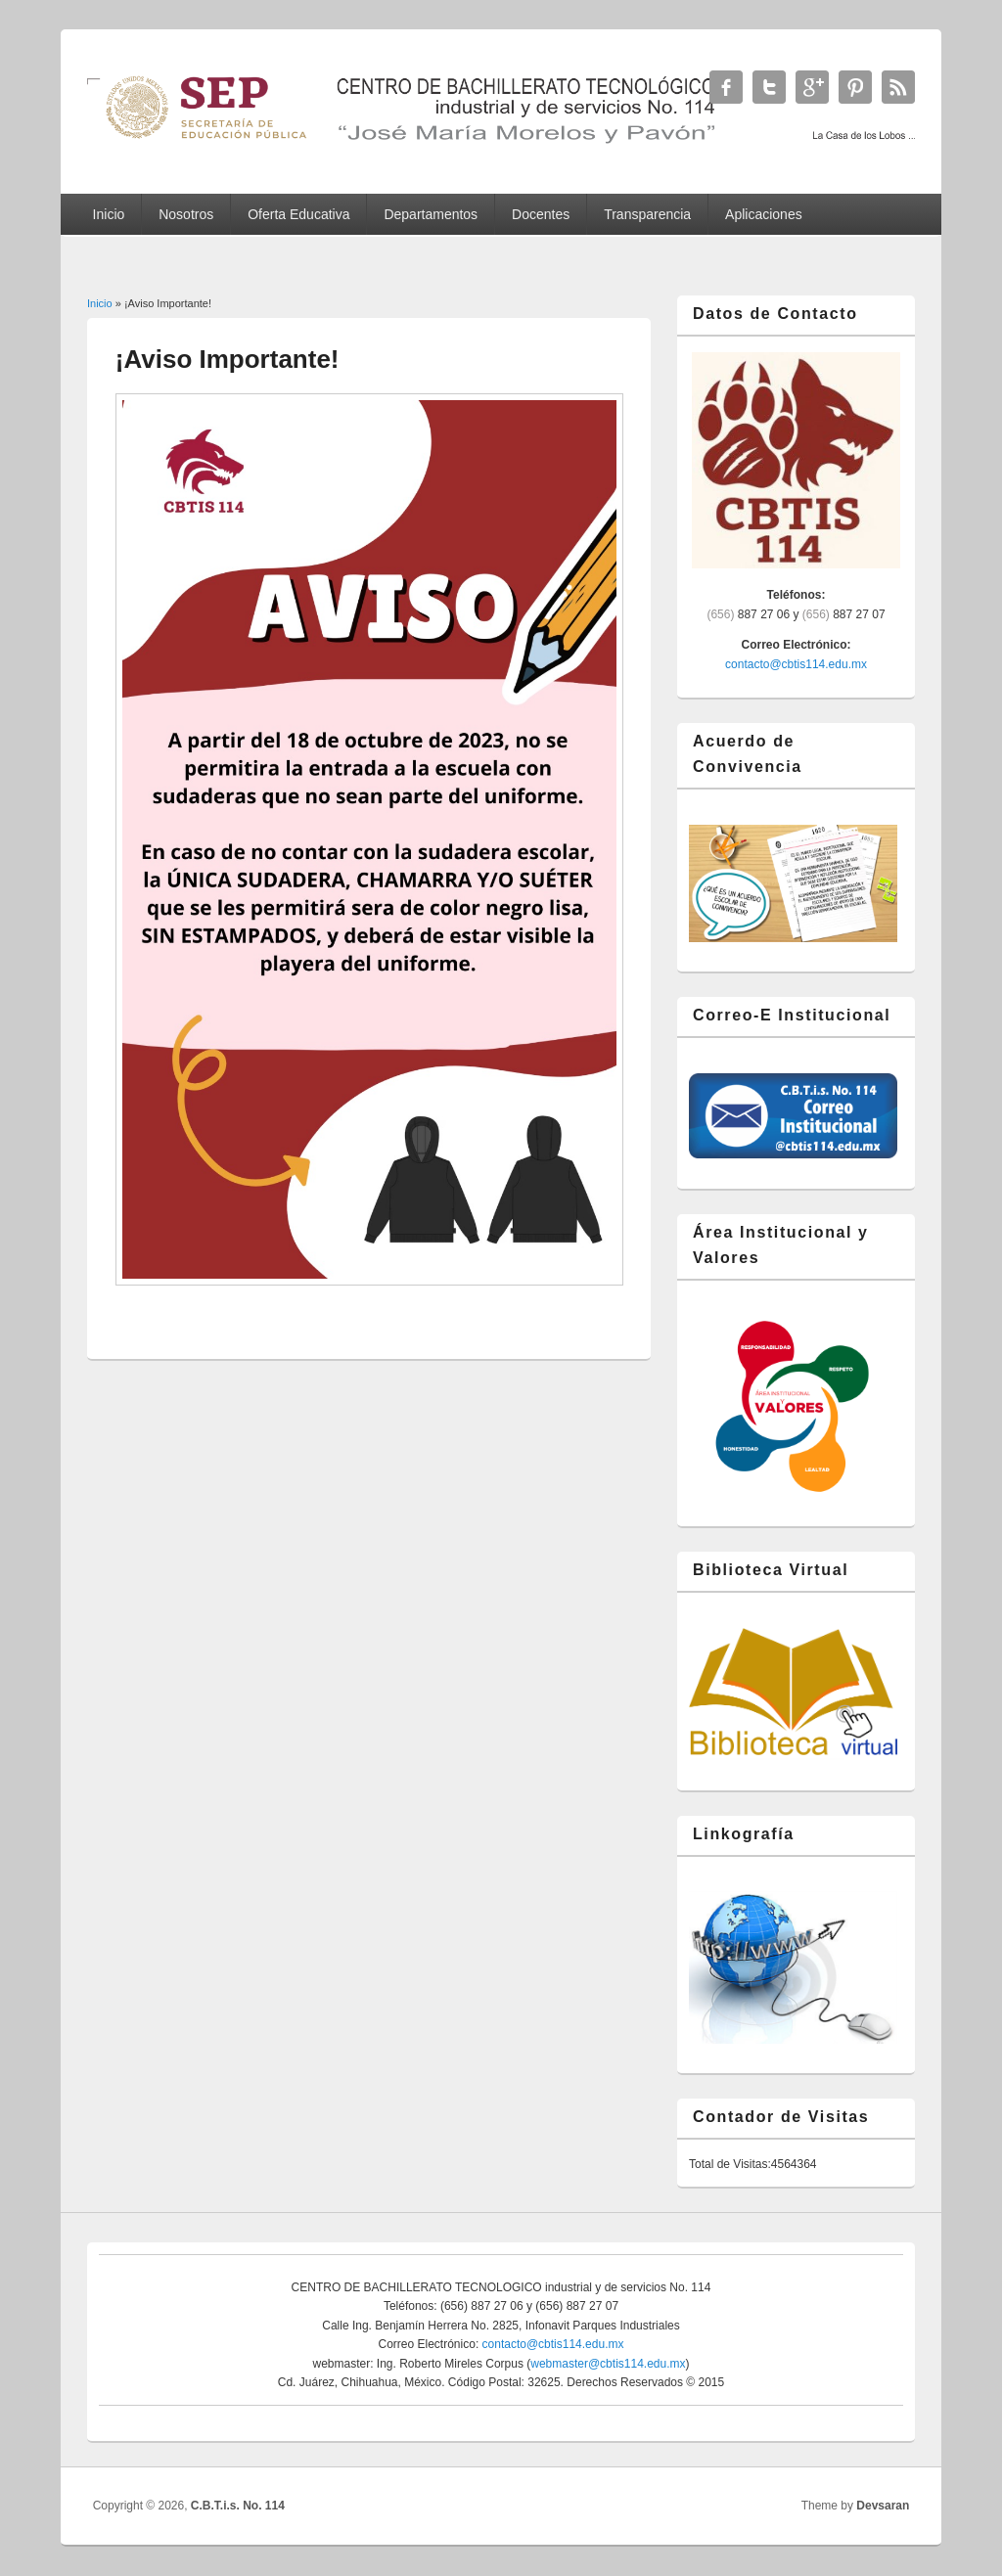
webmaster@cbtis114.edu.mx (607, 2364)
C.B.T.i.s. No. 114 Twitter (769, 87)
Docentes (540, 214)
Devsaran (882, 2505)
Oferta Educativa (298, 214)
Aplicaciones (763, 214)
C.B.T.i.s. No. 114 (238, 2505)
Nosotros (186, 214)
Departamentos (431, 214)
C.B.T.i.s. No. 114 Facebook (726, 87)
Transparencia (647, 214)
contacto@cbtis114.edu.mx (796, 664)
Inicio (109, 214)
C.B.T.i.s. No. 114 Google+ (812, 87)
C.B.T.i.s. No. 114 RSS (898, 87)
